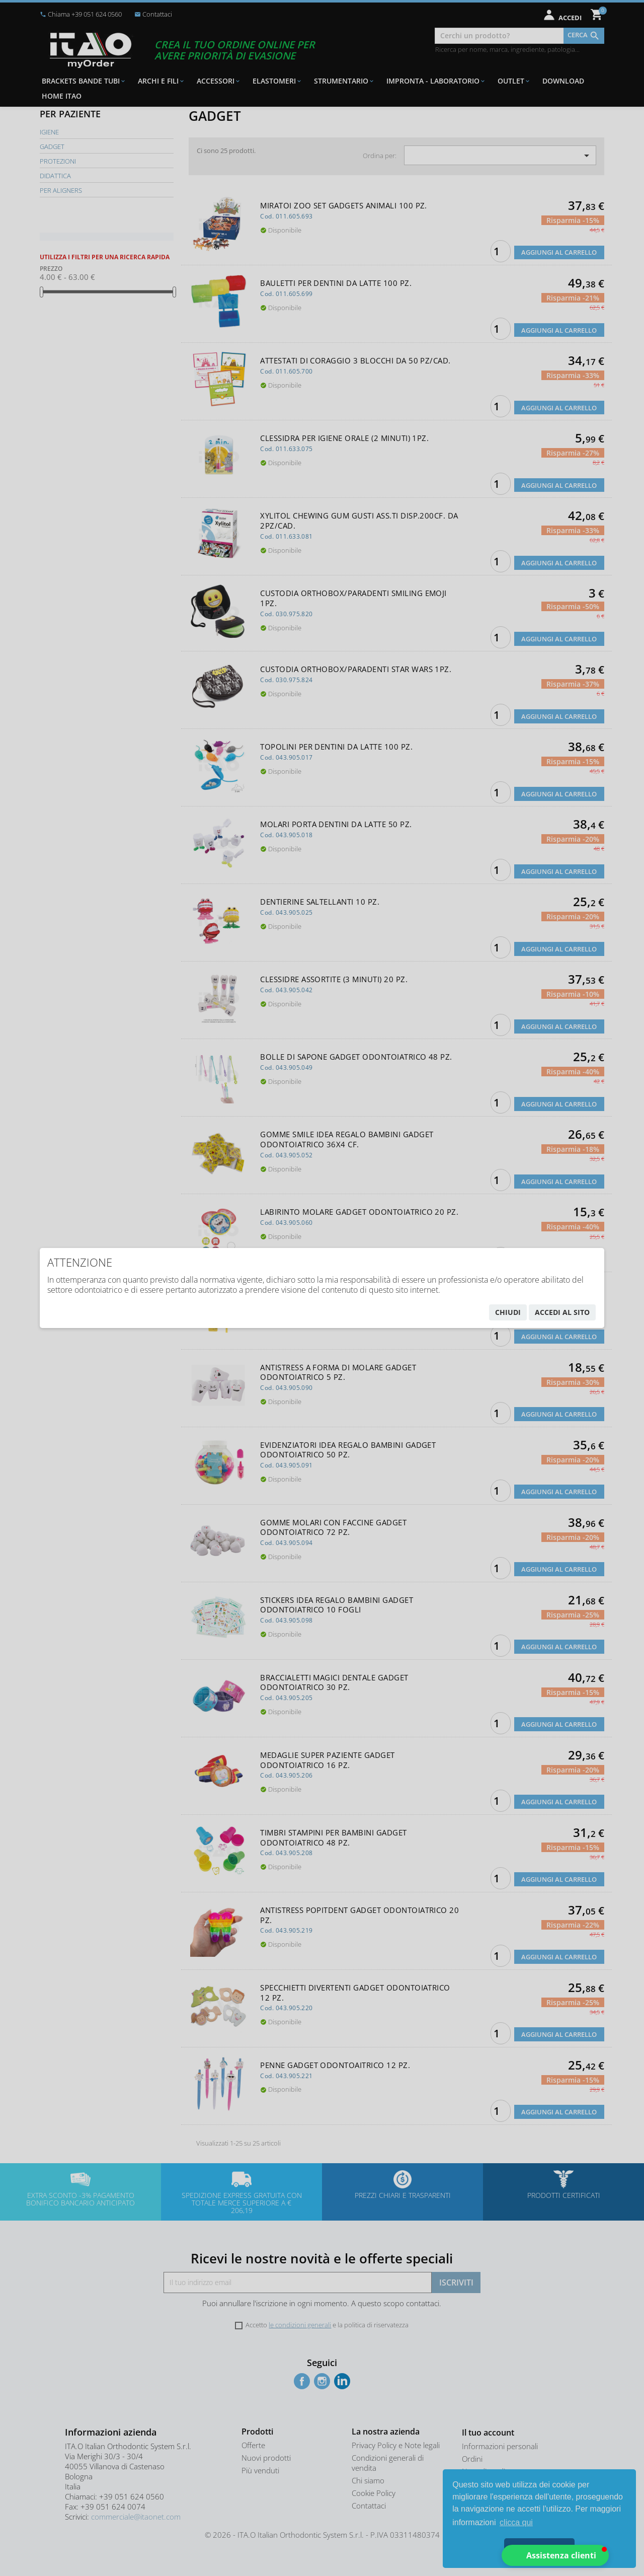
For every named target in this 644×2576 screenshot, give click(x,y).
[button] (555, 2555)
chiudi (508, 1312)
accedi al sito (562, 1312)
